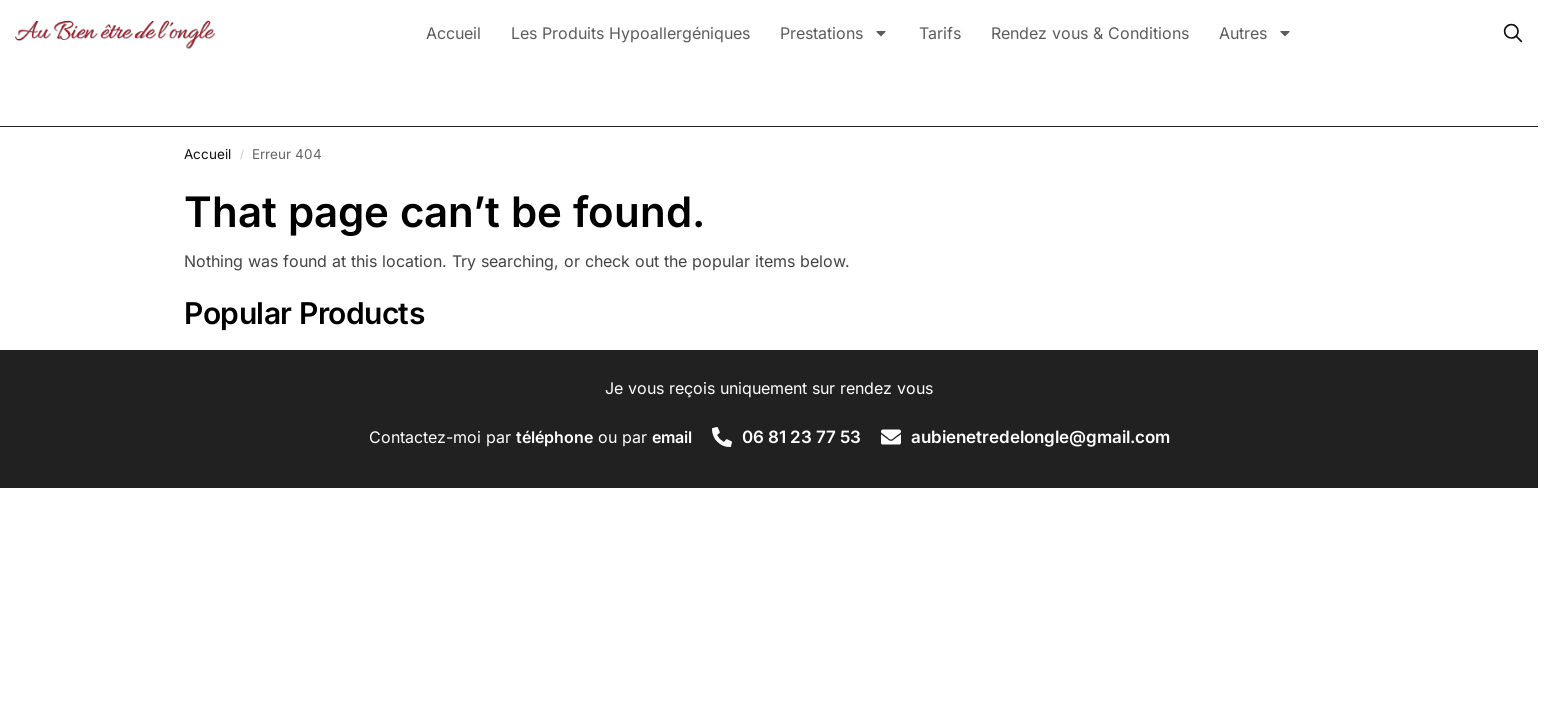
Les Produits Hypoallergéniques (630, 33)
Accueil (453, 33)
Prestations (834, 33)
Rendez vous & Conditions (1090, 33)
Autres (1256, 33)
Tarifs (940, 33)
